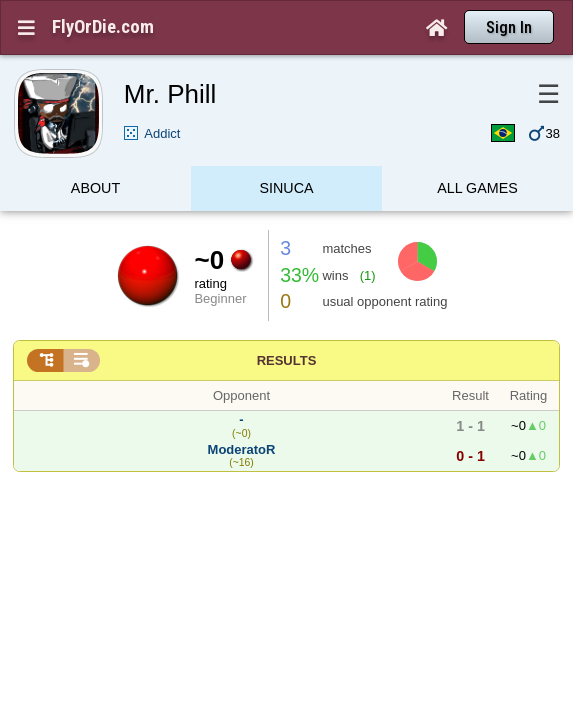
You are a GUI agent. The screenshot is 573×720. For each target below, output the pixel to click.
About (95, 154)
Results (287, 321)
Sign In (509, 27)
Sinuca (286, 154)
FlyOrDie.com (103, 27)
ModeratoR (242, 410)
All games (477, 154)
